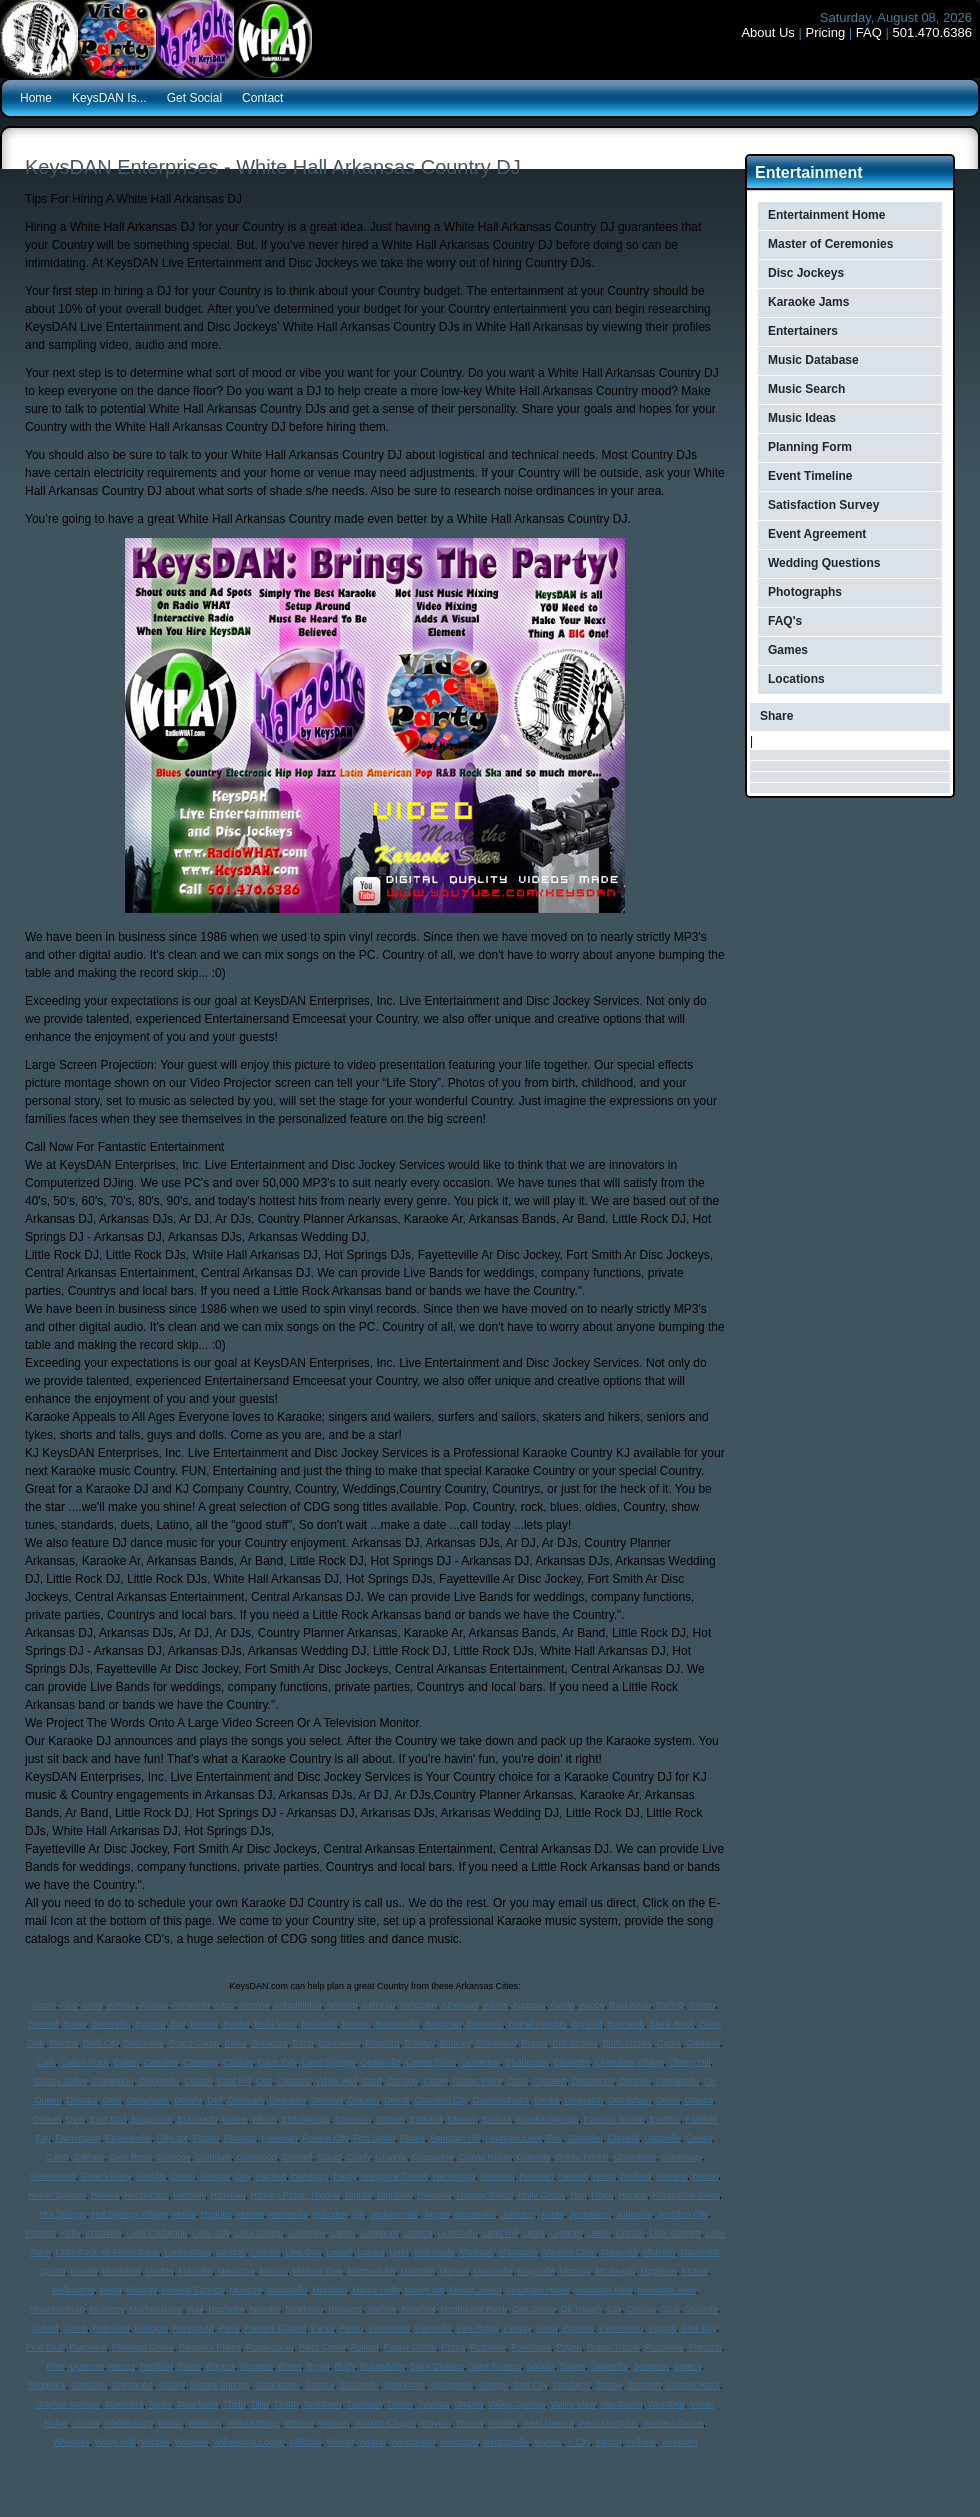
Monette (245, 2290)
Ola (614, 2309)
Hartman (536, 2176)
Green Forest (582, 2157)
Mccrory (574, 2271)
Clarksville (158, 2081)
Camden (161, 2062)
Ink (359, 2214)
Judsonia (634, 2214)
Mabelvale (434, 2252)
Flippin (205, 2138)
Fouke (412, 2138)
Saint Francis (495, 2366)
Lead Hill (500, 2233)
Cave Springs (328, 2062)
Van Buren (621, 2404)
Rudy (344, 2366)
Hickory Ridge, (279, 2195)
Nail (196, 2309)
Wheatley (71, 2442)
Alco (69, 2005)
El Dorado (197, 2119)
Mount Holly (375, 2290)
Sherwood (132, 2385)
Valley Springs (516, 2404)
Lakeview (306, 2233)
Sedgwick (47, 2385)
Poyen (569, 2347)
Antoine (254, 2005)
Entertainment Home (826, 215)
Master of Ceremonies (830, 244)
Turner (400, 2404)
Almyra (121, 2005)
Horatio (632, 2195)
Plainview (88, 2347)
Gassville (662, 2138)
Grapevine (433, 2157)
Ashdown (418, 2005)
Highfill (358, 2195)
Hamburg (309, 2176)
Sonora (319, 2385)
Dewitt (396, 2100)
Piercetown (621, 2328)
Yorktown (679, 2442)
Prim (55, 2366)
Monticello (287, 2290)
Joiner (552, 2214)
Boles (235, 2043)
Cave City (277, 2062)
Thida (234, 2404)
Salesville (609, 2366)
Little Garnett (675, 2233)
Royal (317, 2366)
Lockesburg (187, 2252)
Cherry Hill (690, 2062)
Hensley (189, 2195)
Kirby (71, 2233)
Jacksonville (394, 2214)
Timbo (286, 2404)
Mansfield (121, 2271)
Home (36, 98)
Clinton (198, 2081)
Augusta (528, 2005)
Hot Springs (63, 2214)
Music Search (806, 389)
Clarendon (113, 2081)
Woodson (459, 2442)
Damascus (592, 2081)
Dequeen (287, 2100)
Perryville (433, 2328)
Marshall (417, 2271)
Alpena (154, 2005)
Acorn (44, 2005)
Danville (635, 2081)
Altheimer (191, 2005)
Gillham (89, 2157)
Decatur (82, 2100)
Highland (395, 2195)
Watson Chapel (384, 2423)
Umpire (468, 2404)
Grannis (392, 2157)
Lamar (342, 2233)
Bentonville (398, 2024)
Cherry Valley (60, 2081)
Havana (671, 2176)
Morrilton (329, 2290)
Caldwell (703, 2043)
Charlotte (572, 2062)
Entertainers (803, 331)
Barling (670, 2005)
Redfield (156, 2366)
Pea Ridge (478, 2328)
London (231, 2252)
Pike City (698, 2328)
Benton (356, 2024)
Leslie (599, 2233)
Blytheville (143, 2043)
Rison (189, 2366)
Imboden (330, 2214)
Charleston (527, 2062)
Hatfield (636, 2176)
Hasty (604, 2176)
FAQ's (785, 621)
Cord (372, 2081)
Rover (290, 2366)
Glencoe (174, 2157)
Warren (299, 2423)
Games (788, 650)
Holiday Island (485, 2195)
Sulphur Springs (68, 2404)
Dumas (47, 2119)
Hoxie (184, 2214)
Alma (92, 2005)
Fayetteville (129, 2138)
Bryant (534, 2043)
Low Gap (303, 2252)
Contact (262, 98)
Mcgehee (658, 2271)
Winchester (413, 2442)
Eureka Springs (548, 2119)
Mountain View (666, 2290)
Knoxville (104, 2233)
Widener (191, 2442)
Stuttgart (644, 2385)
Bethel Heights (537, 2024)
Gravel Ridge (485, 2157)
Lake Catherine (157, 2233)
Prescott (705, 2347)
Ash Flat (378, 2005)
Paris (229, 2328)
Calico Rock (84, 2062)
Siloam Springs (220, 2385)
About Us (767, 32)
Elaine (234, 2119)
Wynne (548, 2442)
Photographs (805, 592)
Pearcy (517, 2328)
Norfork (382, 2309)
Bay (177, 2024)
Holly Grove (541, 2195)
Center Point (430, 2062)
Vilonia (86, 2423)
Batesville (111, 2024)
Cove (517, 2081)
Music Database (813, 360)
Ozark (75, 2328)
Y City (578, 2442)
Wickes (155, 2442)
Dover (668, 2100)
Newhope (304, 2309)
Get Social (194, 98)
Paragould (192, 2328)
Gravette (533, 2157)
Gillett (57, 2157)
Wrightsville (506, 2442)
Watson (334, 2423)
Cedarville (380, 2062)
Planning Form (810, 447)
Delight (188, 2100)
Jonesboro (590, 2214)
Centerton (480, 2062)
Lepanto (566, 2233)
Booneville (339, 2043)
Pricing (825, 32)
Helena (105, 2195)
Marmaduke (372, 2271)
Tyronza (433, 2404)
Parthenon (389, 2328)
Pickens (578, 2328)
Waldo (170, 2423)
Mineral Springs (193, 2290)
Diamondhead (501, 2100)
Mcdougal (615, 2271)
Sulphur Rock (693, 2385)
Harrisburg (454, 2176)
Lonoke (266, 2252)
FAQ (869, 32)
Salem (572, 2366)
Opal (670, 2309)
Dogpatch (583, 2100)
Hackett (271, 2176)
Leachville (458, 2233)
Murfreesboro (156, 2309)
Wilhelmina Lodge (249, 2442)
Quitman (87, 2366)
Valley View (572, 2404)
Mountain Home (538, 2290)
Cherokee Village (629, 2062)
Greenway (681, 2157)
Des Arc (364, 2100)
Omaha (641, 2309)
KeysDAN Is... (109, 98)
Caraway (200, 2062)
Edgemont (151, 2119)
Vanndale (665, 2404)
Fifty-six (171, 2138)
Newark (265, 2309)
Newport (345, 2309)
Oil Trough (582, 2309)
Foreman (279, 2138)
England (426, 2119)
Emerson (353, 2119)
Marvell (453, 2271)
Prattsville (664, 2347)
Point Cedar (321, 2347)
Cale (46, 2062)
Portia (454, 2347)
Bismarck (625, 2024)
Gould (330, 2157)
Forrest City (326, 2138)
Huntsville (288, 2214)
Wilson (372, 2442)
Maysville (535, 2271)
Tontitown (322, 2404)
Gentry (699, 2138)
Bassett (44, 2024)
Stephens (571, 2385)
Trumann (364, 2404)
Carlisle (238, 2062)
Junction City (682, 2214)
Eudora (497, 2119)
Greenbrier (635, 2157)
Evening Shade (613, 2119)
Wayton (435, 2423)
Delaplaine (148, 2100)
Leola (534, 2233)
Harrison (497, 2176)
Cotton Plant (477, 2081)
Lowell (339, 2252)
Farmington (78, 2138)
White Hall (336, 2081)
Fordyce (240, 2138)
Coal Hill (234, 2081)
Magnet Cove (570, 2252)
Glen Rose (130, 2157)
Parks (322, 2328)
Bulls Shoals (627, 2043)
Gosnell (297, 2157)
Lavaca (418, 2233)
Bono (302, 2043)
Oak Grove (534, 2309)
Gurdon (215, 2176)
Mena (110, 2290)
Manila (84, 2271)
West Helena (547, 2423)
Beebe (236, 2024)
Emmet (390, 2119)
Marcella (195, 2271)
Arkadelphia (298, 2005)
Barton (702, 2005)
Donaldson (629, 2100)
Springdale (451, 2385)
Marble (160, 2271)
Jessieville (475, 2214)
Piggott (662, 2328)
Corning (403, 2081)
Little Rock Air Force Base (108, 2252)
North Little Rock (473, 2309)
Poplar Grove (409, 2347)
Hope (603, 2195)
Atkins (495, 2005)
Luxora (371, 2252)
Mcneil (695, 2271)
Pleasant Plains (210, 2347)
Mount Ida (424, 2290)
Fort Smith (374, 2138)
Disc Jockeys (806, 273)
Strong (608, 2385)
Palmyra (150, 2328)
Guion (183, 2176)
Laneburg (379, 2233)
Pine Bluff (45, 2347)
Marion (274, 2271)
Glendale (214, 2157)
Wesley (503, 2423)
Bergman (443, 2024)
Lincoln (630, 2233)
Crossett (550, 2081)
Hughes (216, 2214)
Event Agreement (817, 534)
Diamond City (440, 2100)
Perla (546, 2328)
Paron (351, 2328)
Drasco (698, 2100)
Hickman (227, 2195)
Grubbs (151, 2176)
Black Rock (671, 2024)
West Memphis (608, 2423)
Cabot (669, 2043)
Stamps (493, 2385)
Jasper (436, 2214)
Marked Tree (317, 2271)
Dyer (75, 2119)
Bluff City (100, 2043)
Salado (540, 2366)
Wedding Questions (824, 563)
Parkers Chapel (275, 2328)
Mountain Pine (604, 2290)
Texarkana (198, 2404)
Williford (305, 2442)
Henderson (146, 2195)
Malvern (659, 2252)
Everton (664, 2119)
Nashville (226, 2309)
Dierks (547, 2100)
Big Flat (587, 2024)
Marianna (236, 2271)
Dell (215, 2100)
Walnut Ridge (253, 2423)
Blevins (63, 2043)
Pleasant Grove (143, 2347)
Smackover (277, 2385)
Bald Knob (630, 2005)
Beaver (204, 2024)
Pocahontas (270, 2347)
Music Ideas (802, 418)
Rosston (256, 2366)
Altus (224, 2005)
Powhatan (531, 2347)
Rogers (220, 2366)
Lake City (211, 2233)
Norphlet (418, 2309)
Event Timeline (810, 476)
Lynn (398, 2252)
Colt (264, 2081)
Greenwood (52, 2176)
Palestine (110, 2328)
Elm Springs (305, 2119)
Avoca (591, 2005)
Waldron (204, 2423)
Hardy (344, 2176)
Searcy (687, 2366)
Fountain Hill (455, 2138)
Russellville (382, 2366)
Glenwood (257, 2157)
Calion (127, 2062)
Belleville (320, 2024)
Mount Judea (475, 2290)
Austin (562, 2005)
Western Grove (673, 2423)
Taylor (160, 2404)
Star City (530, 2385)
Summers (124, 2404)
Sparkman (404, 2385)
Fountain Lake (513, 2138)
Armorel (342, 2005)
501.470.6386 (932, 32)
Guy (243, 2176)
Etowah (463, 2119)
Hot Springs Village (130, 2214)
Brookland (496, 2043)
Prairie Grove (613, 2347)
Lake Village (258, 2233)
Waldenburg (129, 2423)
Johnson (518, 2214)
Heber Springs (57, 2195)
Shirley (171, 2385)
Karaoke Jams (808, 302)
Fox (554, 2138)
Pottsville (488, 2347)
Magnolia (619, 2252)
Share (776, 716)
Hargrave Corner (395, 2176)
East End (108, 2119)
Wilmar (340, 2442)
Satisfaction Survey (823, 505)
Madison (477, 2252)
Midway (142, 2290)
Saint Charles (437, 2366)
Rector (122, 2366)
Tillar (259, 2404)
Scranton (651, 2366)
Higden (325, 2195)
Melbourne (73, 2290)
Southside (359, 2385)
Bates (75, 2024)
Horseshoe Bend (685, 2195)
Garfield (624, 2138)
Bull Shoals (574, 2043)
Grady (359, 2157)
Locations (796, 679)
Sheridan (89, 2385)
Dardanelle (678, 2081)
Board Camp (194, 2043)
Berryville (484, 2024)
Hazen (705, 2176)
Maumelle (492, 2271)
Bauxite (150, 2024)
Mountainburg (57, 2309)
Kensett (40, 2233)
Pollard (364, 2347)
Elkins (264, 2119)
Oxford (44, 2328)
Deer (112, 2100)
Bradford (382, 2043)
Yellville (641, 2442)
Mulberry (107, 2309)
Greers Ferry (106, 2176)
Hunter (250, 2214)
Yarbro (608, 2442)
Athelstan (460, 2005)
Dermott (327, 2100)
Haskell (574, 2176)
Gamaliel (585, 2138)
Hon (578, 2195)
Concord (294, 2081)
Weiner (470, 2423)
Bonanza (270, 2043)
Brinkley (454, 2043)
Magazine (518, 2252)
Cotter (435, 2081)
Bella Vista (275, 2024)
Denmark (246, 2100)
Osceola (701, 2309)
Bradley (420, 2043)
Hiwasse (434, 2195)
